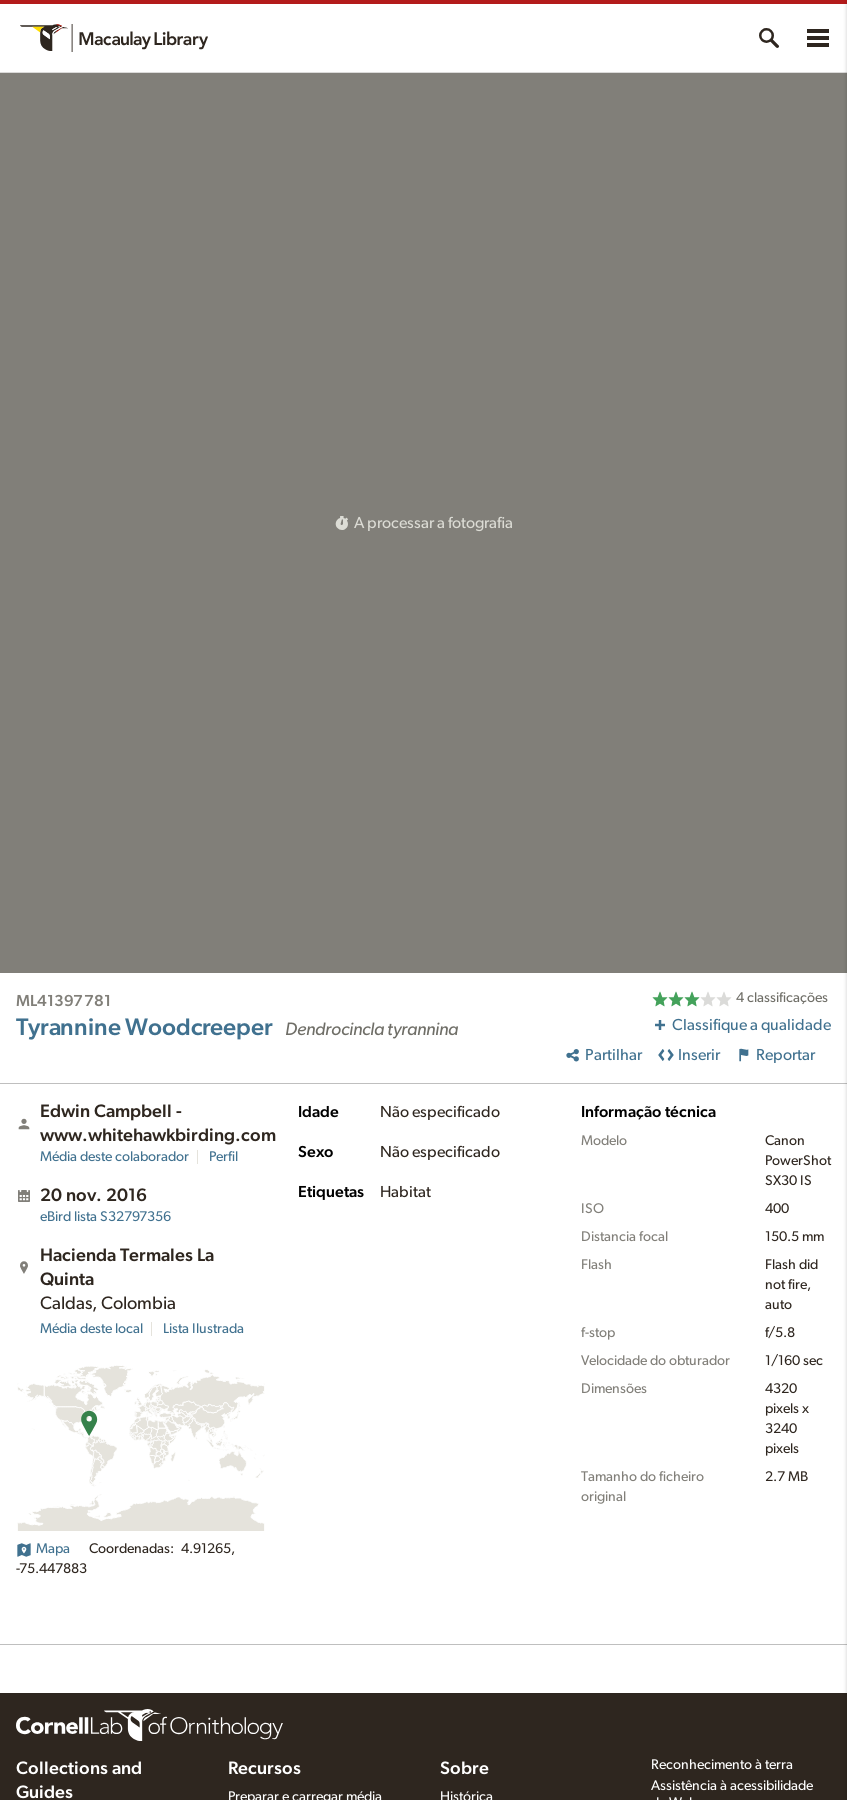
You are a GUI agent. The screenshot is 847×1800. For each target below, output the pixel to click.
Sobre (464, 1769)
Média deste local (91, 1329)
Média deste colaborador (114, 1157)
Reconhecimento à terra (722, 1765)
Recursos (264, 1769)
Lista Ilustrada (203, 1329)
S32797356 (105, 1217)
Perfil (223, 1157)
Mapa (43, 1549)
